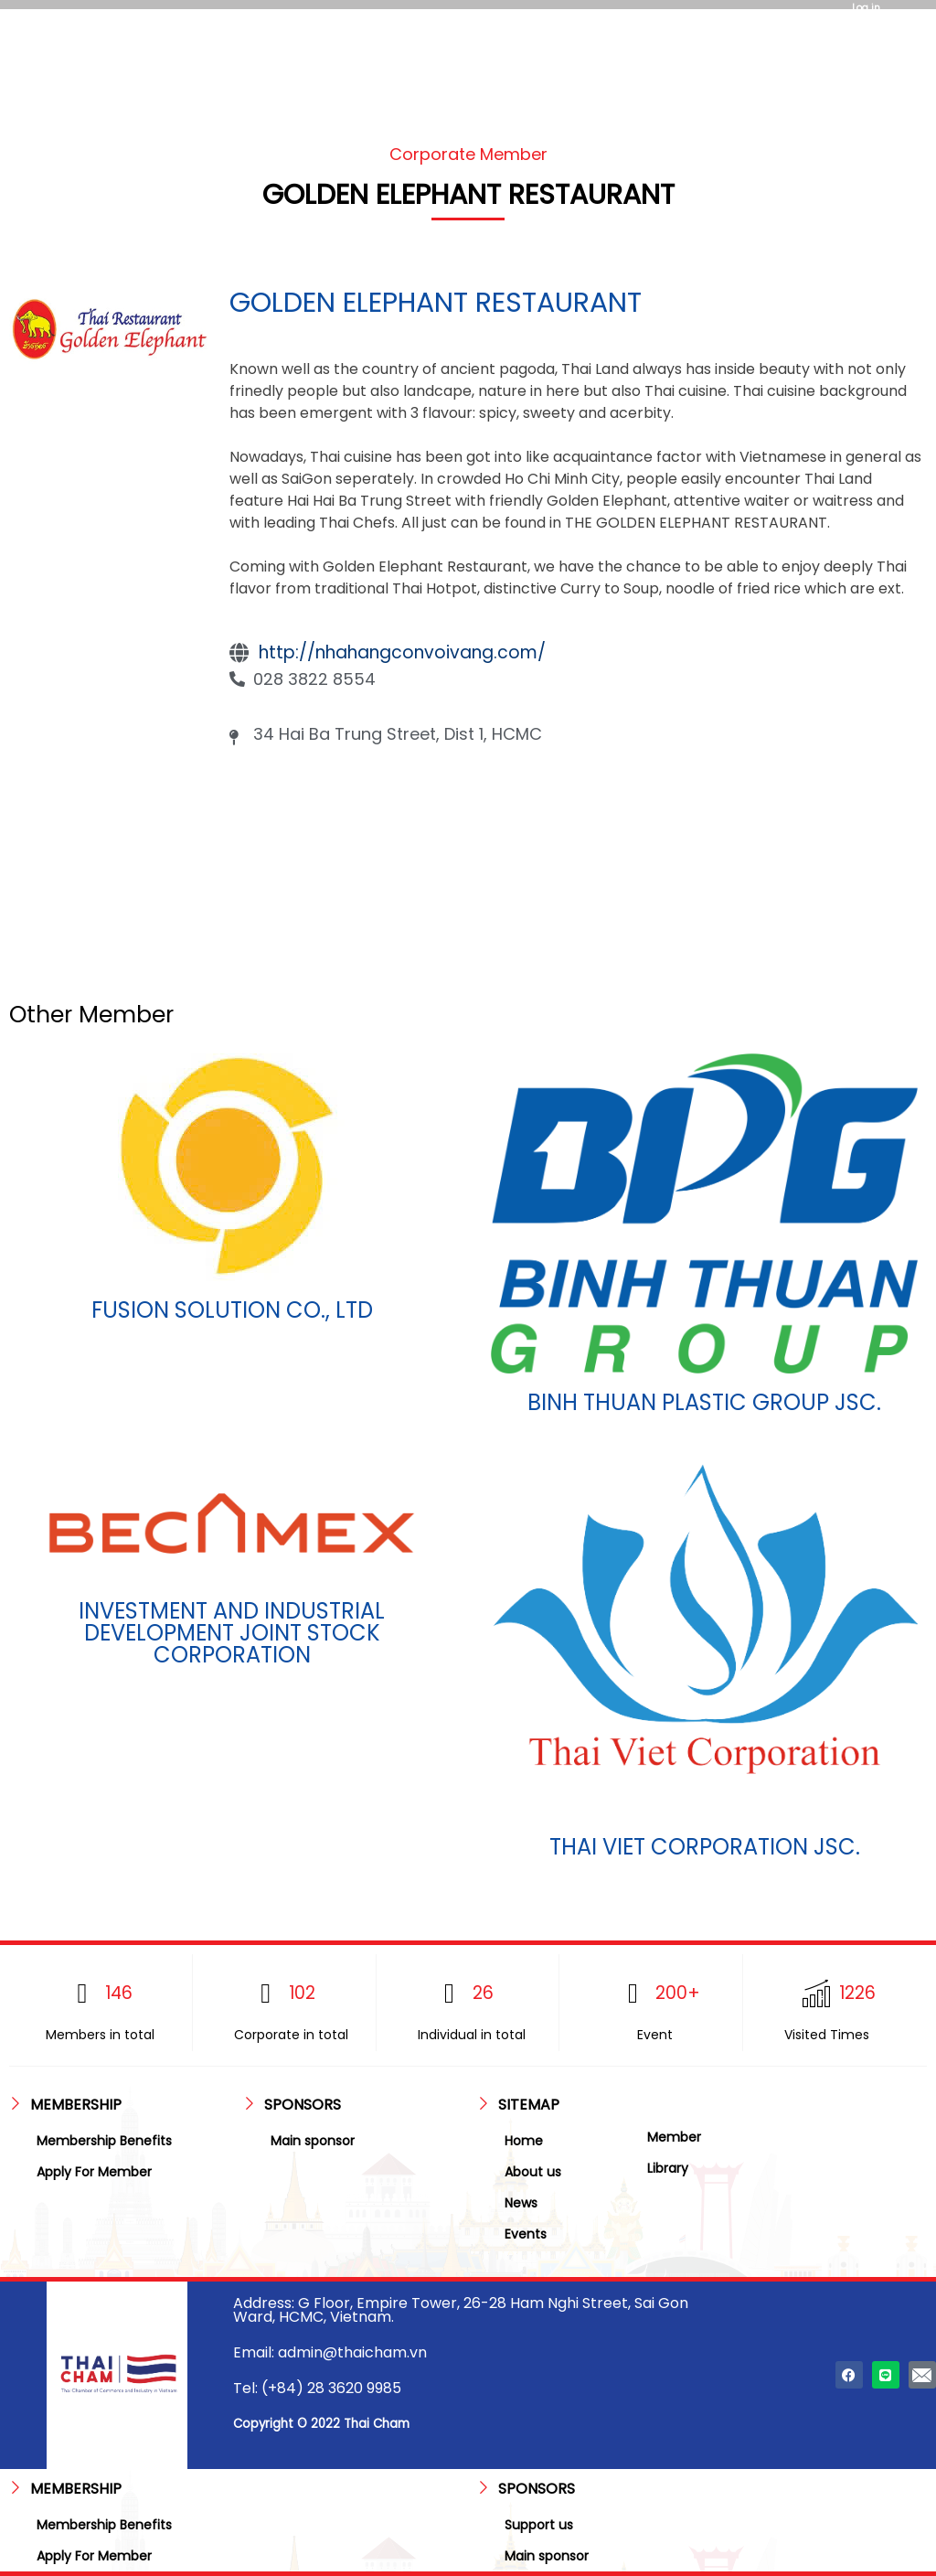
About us (533, 2172)
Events (526, 2234)
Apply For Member (94, 2172)
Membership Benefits (104, 2141)
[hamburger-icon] (316, 43)
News (521, 2203)
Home (524, 2141)
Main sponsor (313, 2141)
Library (667, 2168)
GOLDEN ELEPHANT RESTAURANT (435, 302)
